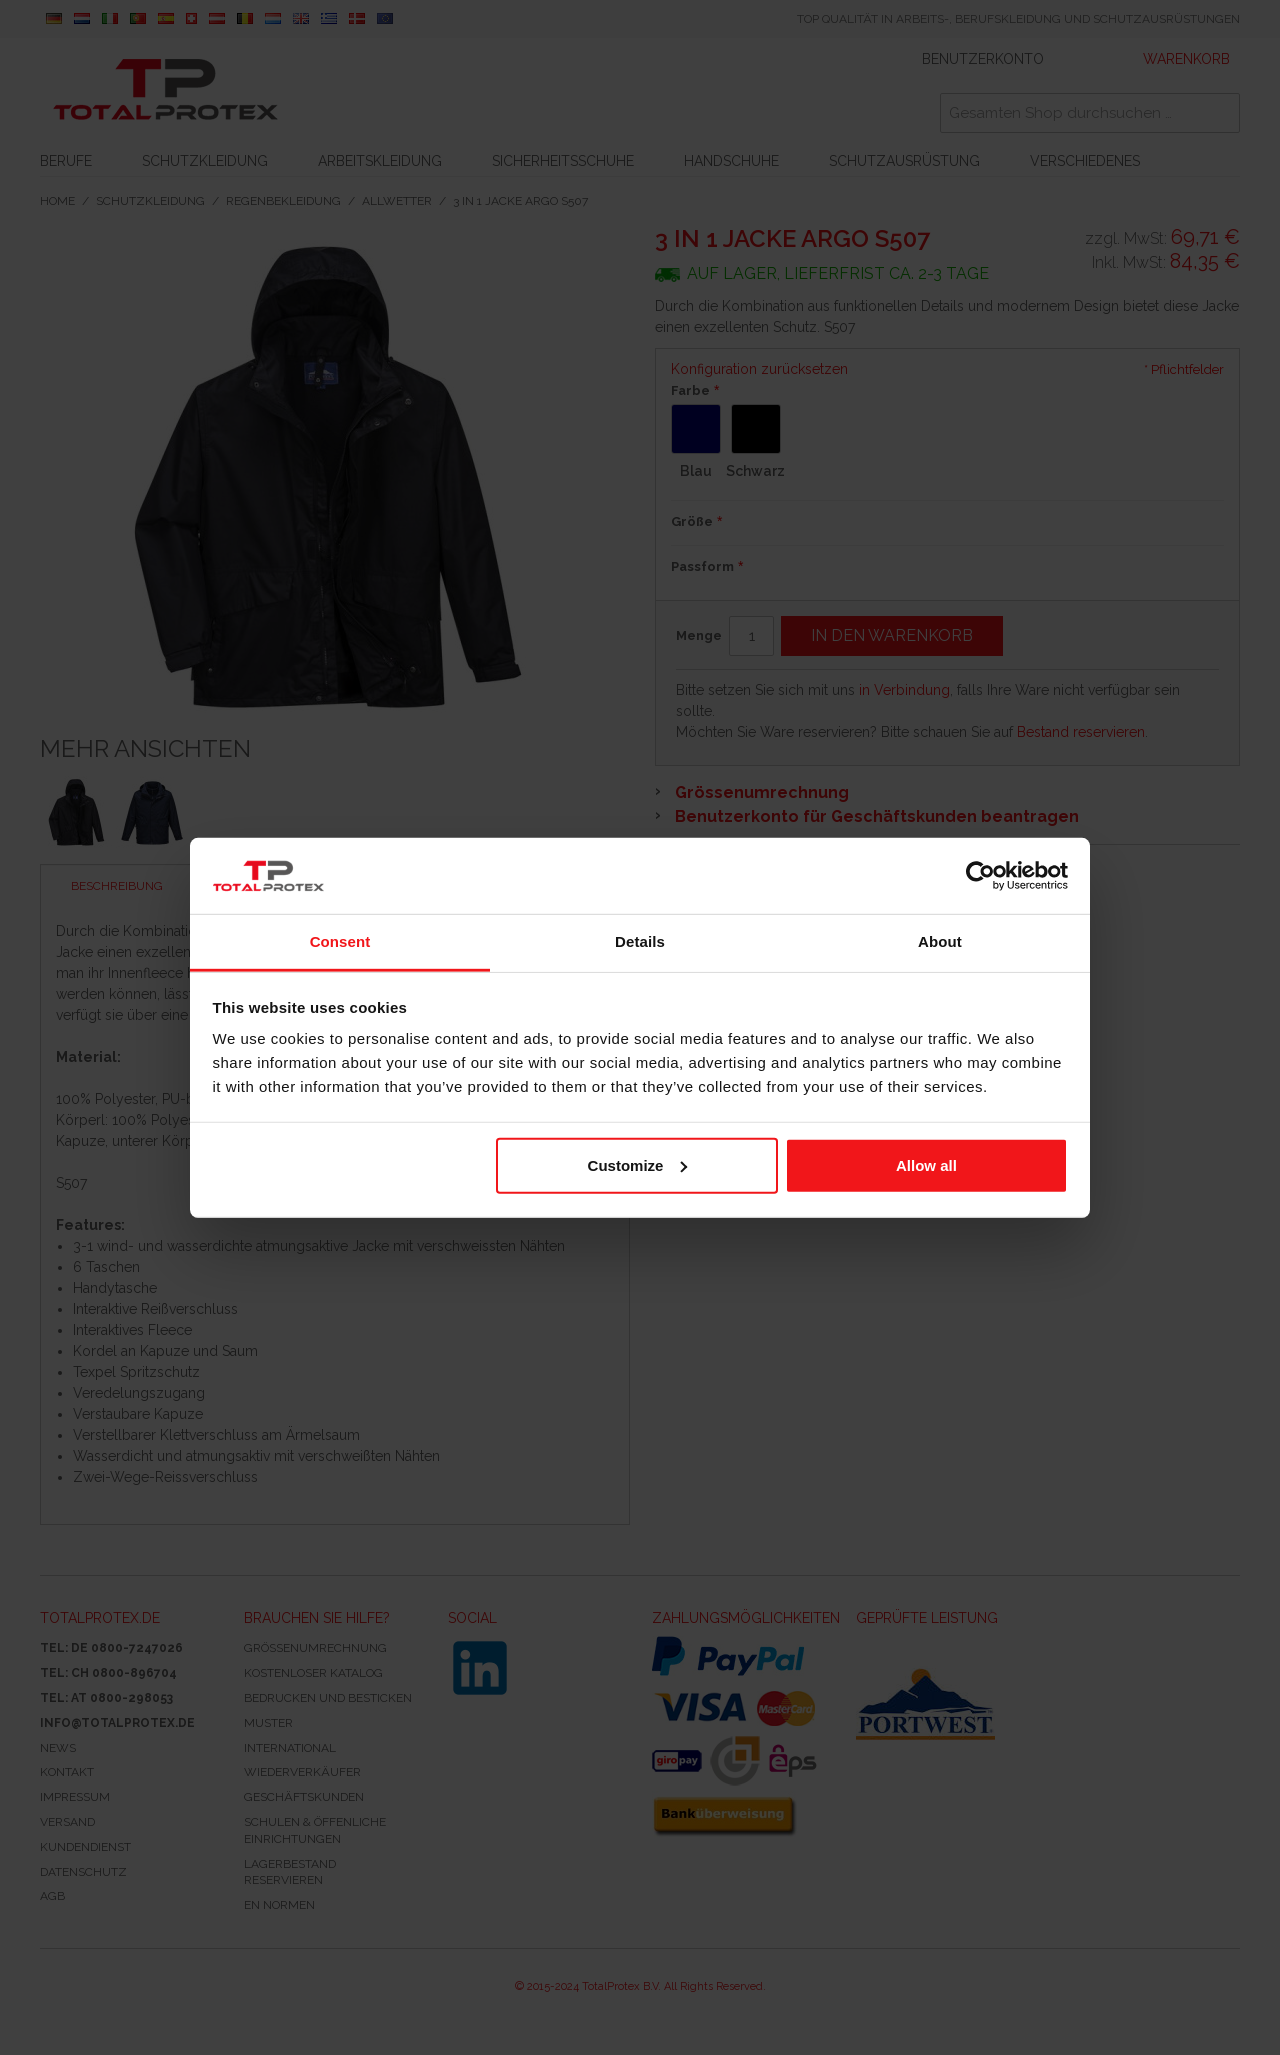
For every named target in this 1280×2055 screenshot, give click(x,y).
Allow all (926, 1165)
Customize (638, 1165)
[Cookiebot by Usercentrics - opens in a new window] (980, 876)
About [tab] (940, 941)
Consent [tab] (340, 941)
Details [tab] (640, 941)
